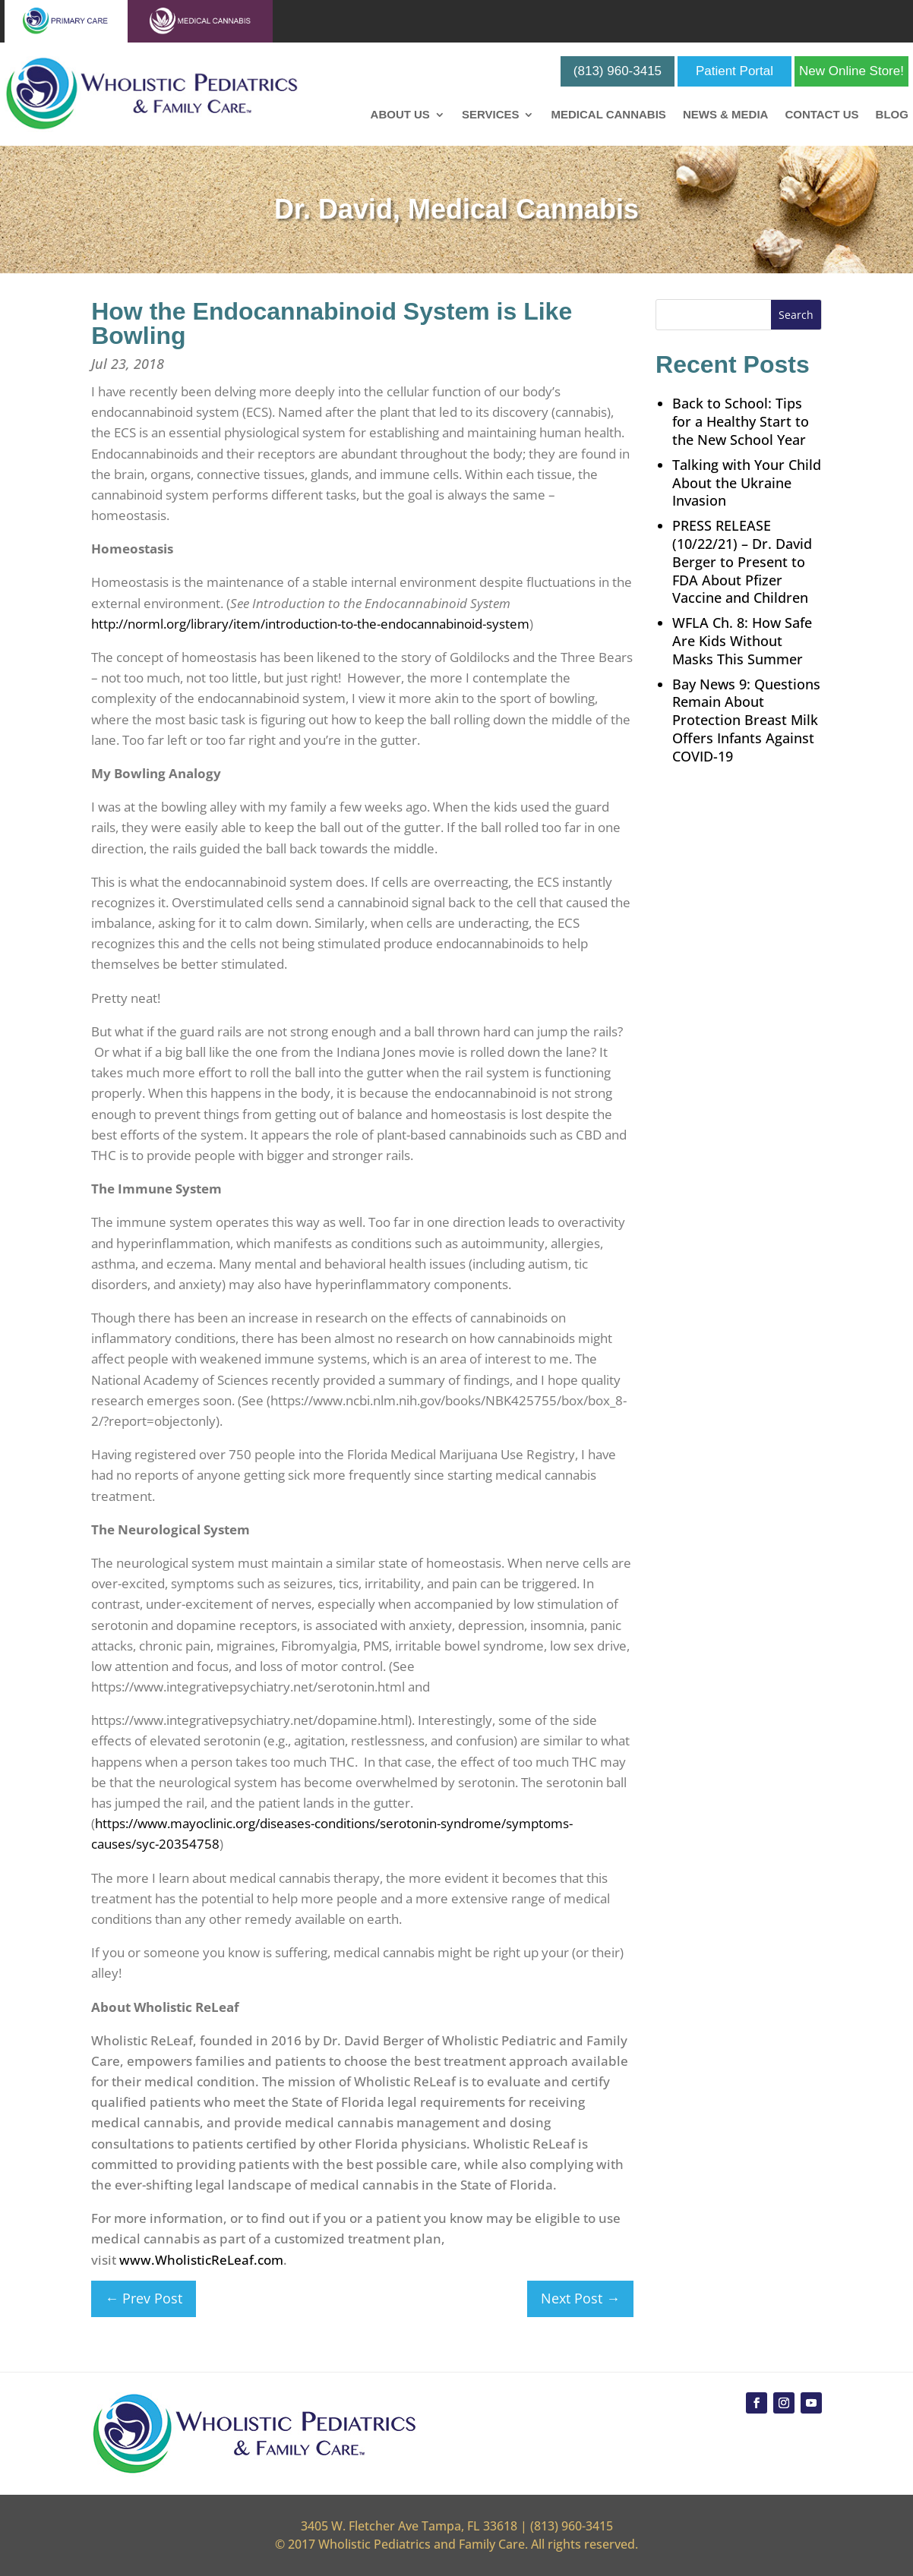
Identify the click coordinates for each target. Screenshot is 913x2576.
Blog (892, 115)
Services (491, 115)
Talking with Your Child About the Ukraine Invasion (746, 483)
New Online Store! (851, 71)
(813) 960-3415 (617, 71)
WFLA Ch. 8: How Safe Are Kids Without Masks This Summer (742, 640)
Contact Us (821, 115)
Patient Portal (734, 71)
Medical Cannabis (608, 115)
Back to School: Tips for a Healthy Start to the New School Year (740, 421)
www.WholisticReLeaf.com (201, 2260)
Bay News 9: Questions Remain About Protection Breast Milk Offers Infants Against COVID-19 (746, 720)
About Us (400, 115)
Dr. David (333, 209)
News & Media (726, 115)
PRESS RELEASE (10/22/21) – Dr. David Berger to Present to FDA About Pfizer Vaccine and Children (742, 561)
